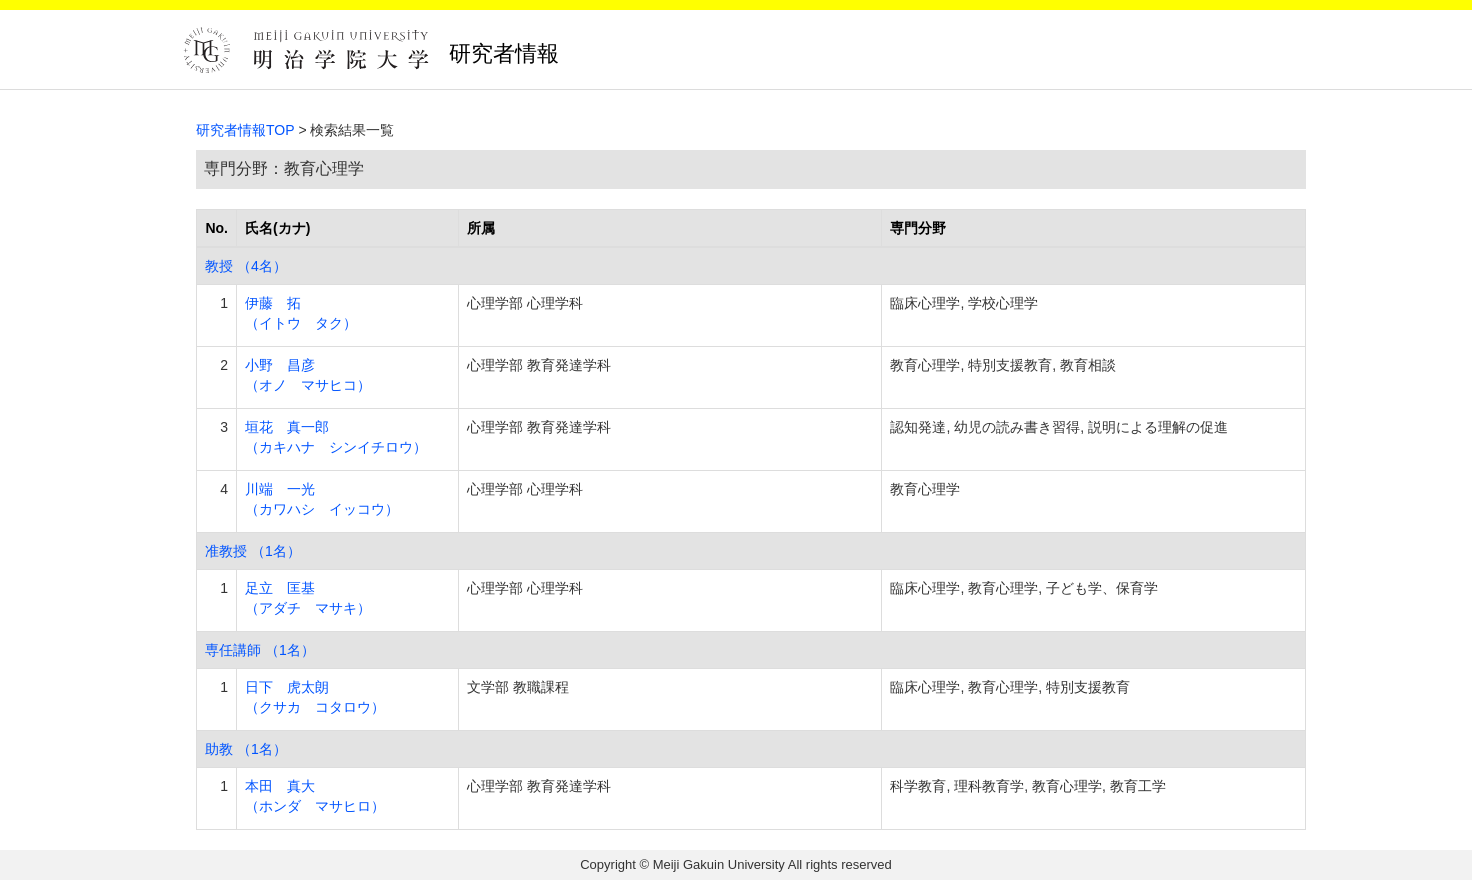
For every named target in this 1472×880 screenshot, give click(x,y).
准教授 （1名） (253, 551)
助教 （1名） (246, 749)
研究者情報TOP (245, 130)
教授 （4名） (246, 266)
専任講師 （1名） (260, 650)
